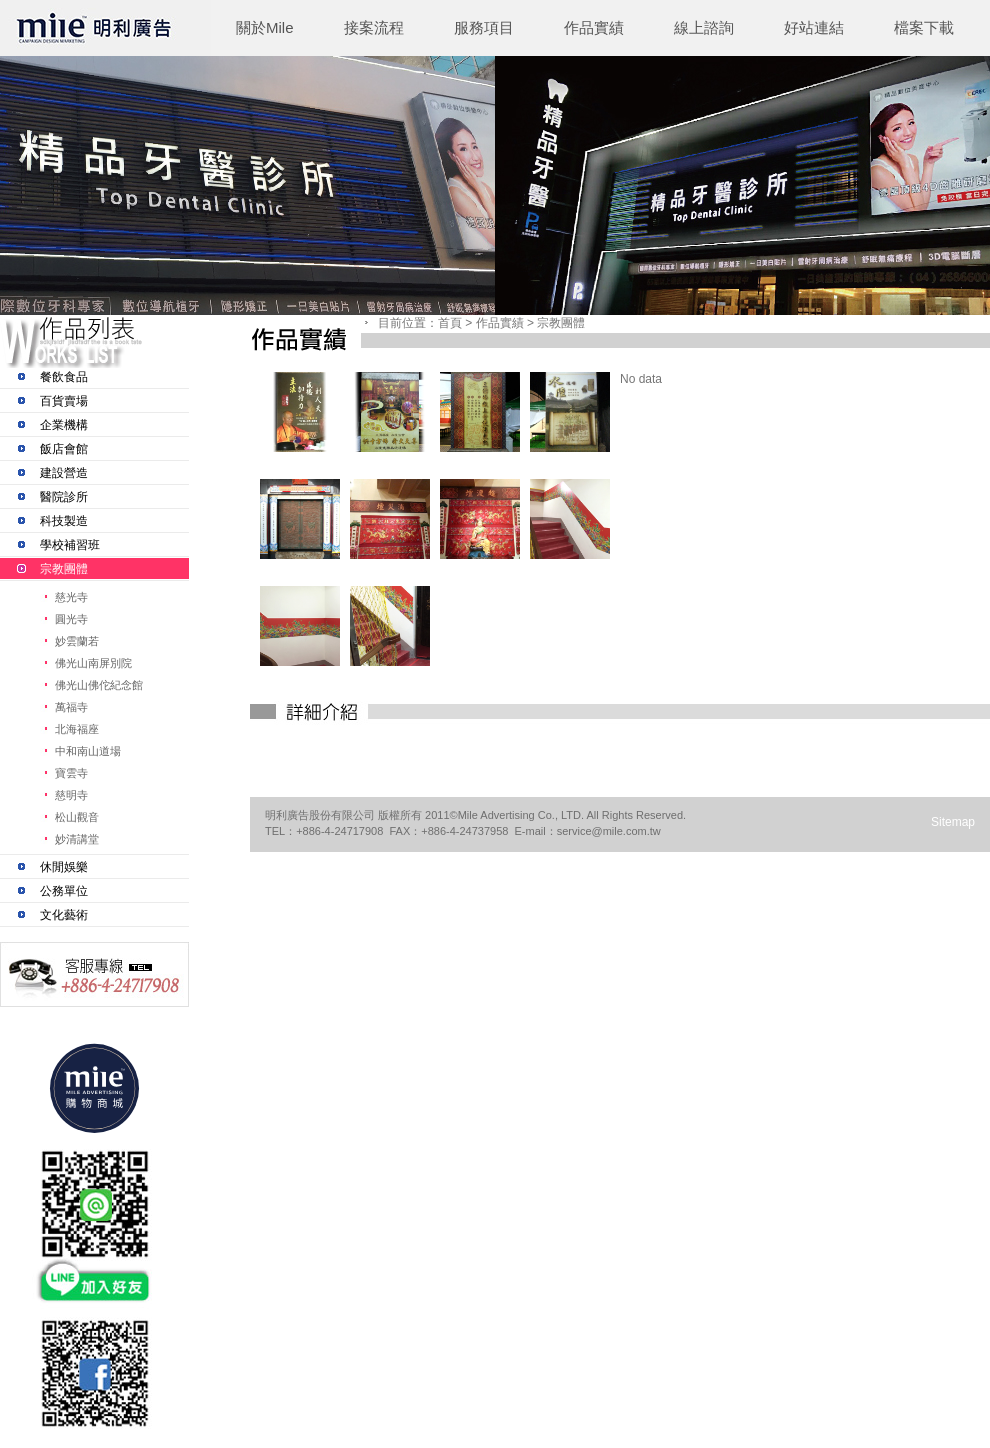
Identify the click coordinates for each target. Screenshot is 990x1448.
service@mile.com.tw (609, 831)
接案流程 (374, 27)
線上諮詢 (704, 27)
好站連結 (814, 27)
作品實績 (594, 27)
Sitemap (953, 822)
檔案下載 (924, 27)
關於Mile (265, 27)
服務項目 (484, 27)
